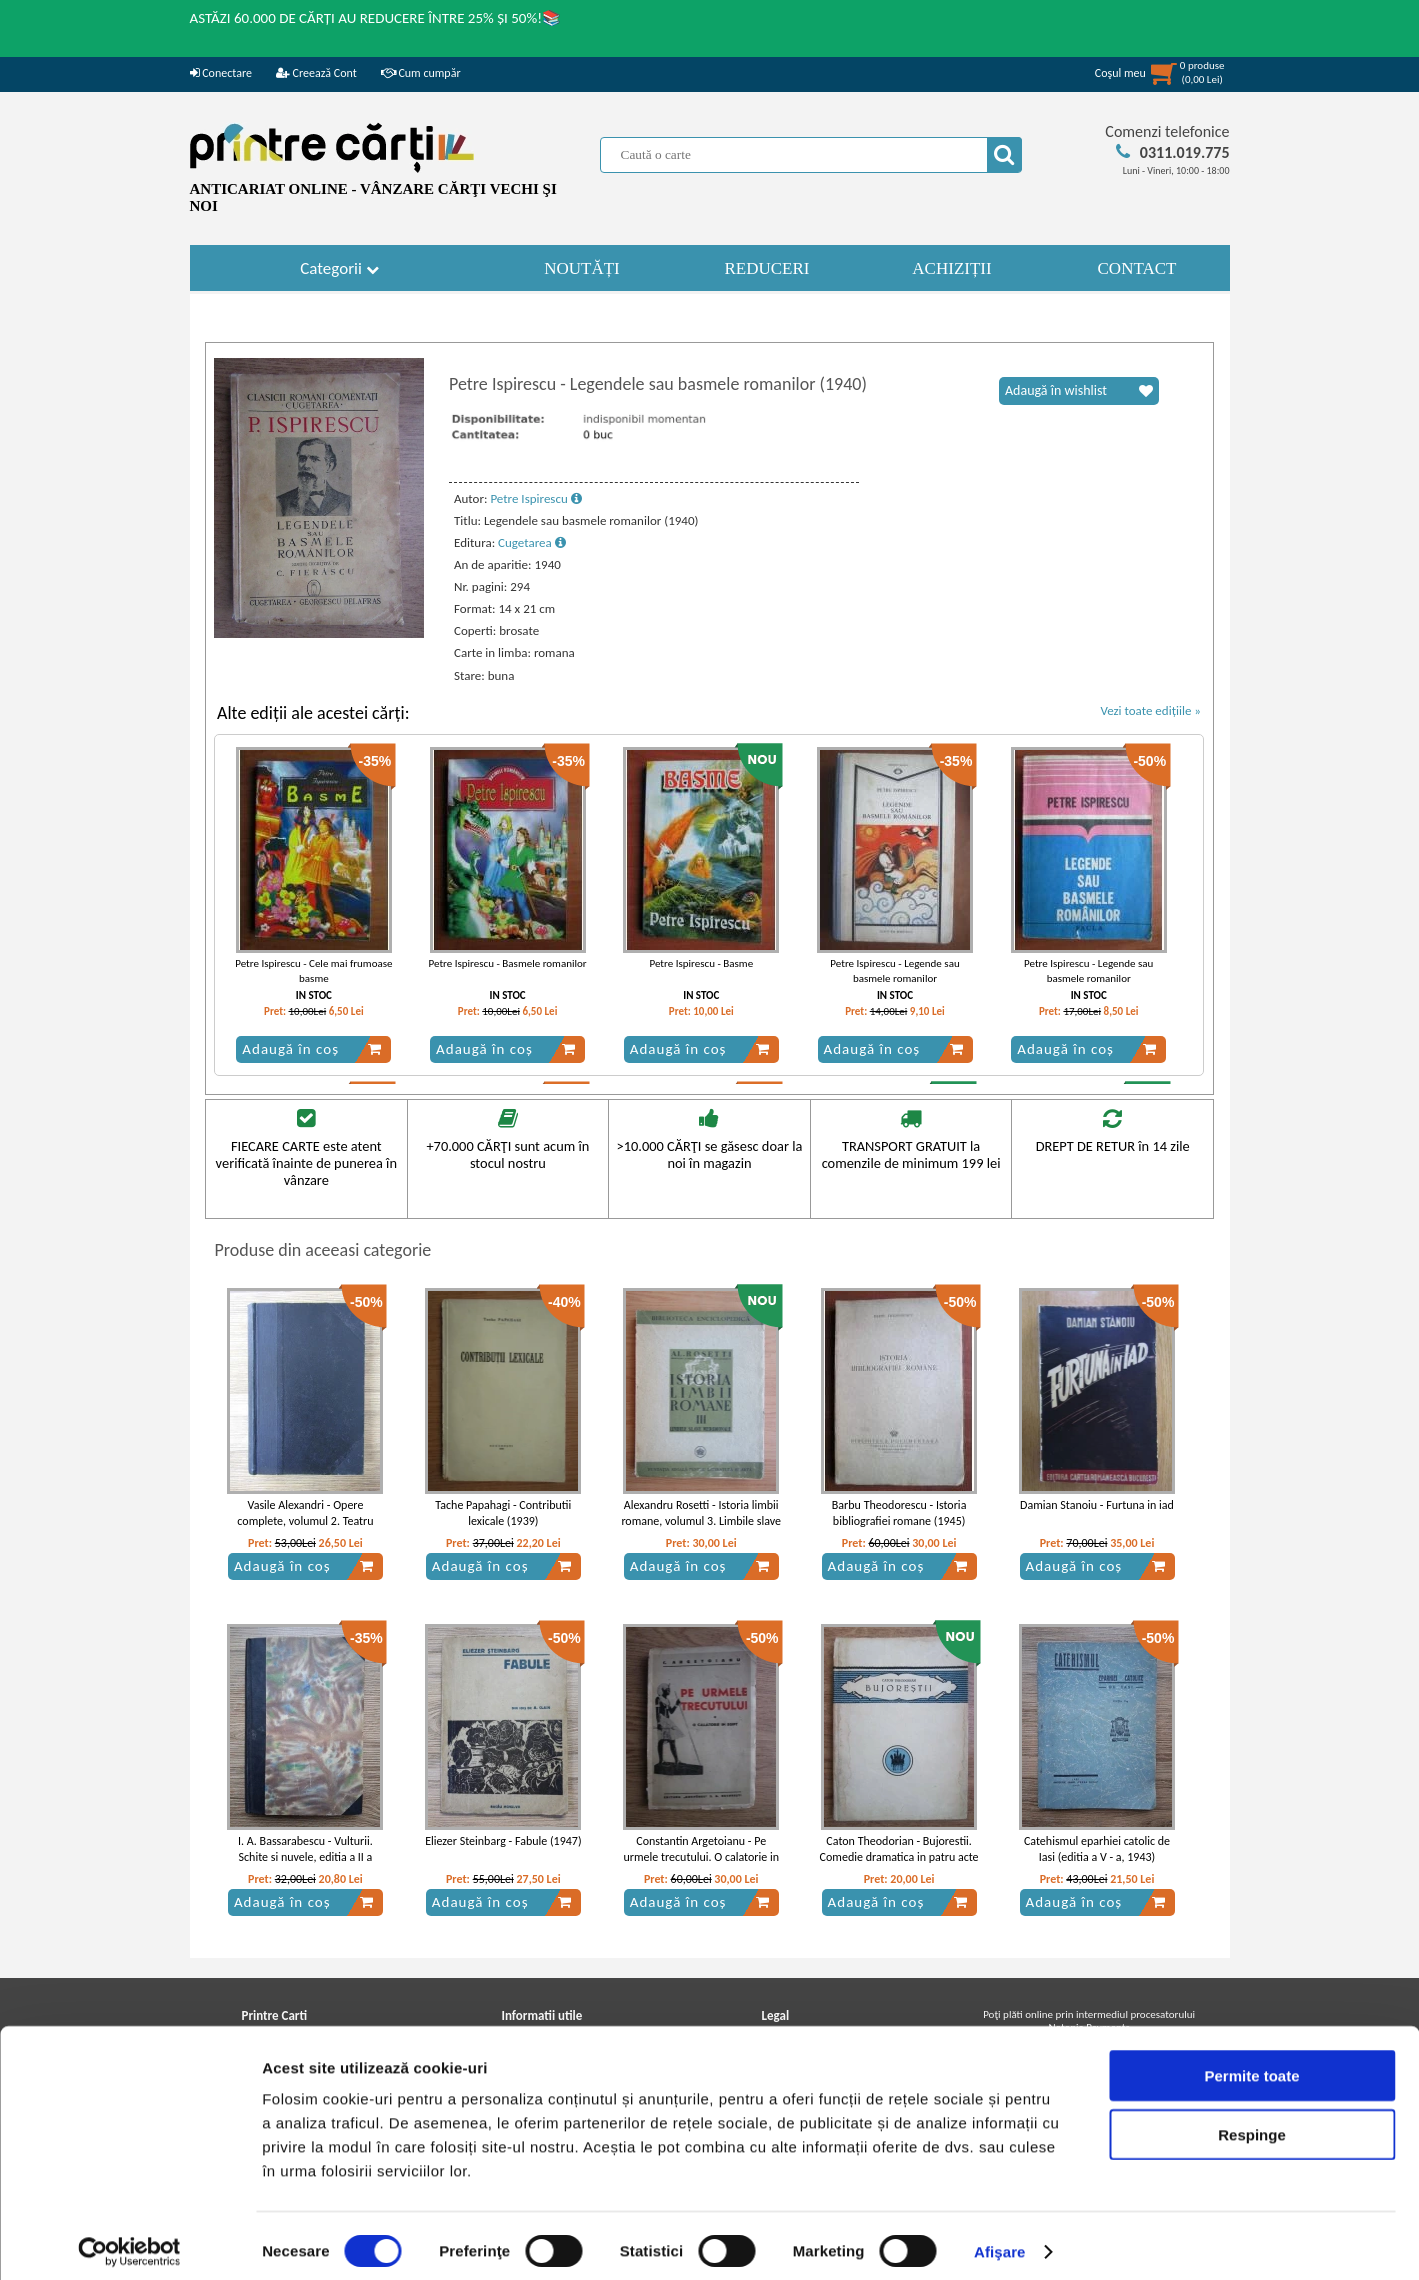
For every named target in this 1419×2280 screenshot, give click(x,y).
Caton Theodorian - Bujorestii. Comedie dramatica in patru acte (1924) (899, 1858)
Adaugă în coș (312, 1049)
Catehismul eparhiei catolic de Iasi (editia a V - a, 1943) (1097, 1849)
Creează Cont (316, 73)
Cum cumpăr (421, 73)
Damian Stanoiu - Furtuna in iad (1097, 1505)
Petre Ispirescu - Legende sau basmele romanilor (894, 971)
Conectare (221, 73)
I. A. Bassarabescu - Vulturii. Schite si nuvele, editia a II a (305, 1849)
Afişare (1000, 2240)
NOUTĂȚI (582, 268)
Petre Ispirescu (535, 498)
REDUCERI (767, 268)
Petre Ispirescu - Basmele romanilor (508, 963)
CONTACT (1137, 268)
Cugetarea (532, 542)
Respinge (1252, 2123)
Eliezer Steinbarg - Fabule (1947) (503, 1841)
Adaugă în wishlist (1079, 391)
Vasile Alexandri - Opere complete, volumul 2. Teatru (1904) (305, 1522)
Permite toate (1251, 2064)
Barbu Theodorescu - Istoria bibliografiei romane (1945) (899, 1513)
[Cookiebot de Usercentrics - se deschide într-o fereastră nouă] (129, 2241)
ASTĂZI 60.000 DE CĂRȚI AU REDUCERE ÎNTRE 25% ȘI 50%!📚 (376, 18)
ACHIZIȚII (951, 268)
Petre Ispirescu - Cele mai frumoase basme (313, 971)
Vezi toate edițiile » (1150, 710)
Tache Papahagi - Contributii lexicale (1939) (503, 1513)
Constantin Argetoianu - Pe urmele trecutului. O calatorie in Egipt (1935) (701, 1858)
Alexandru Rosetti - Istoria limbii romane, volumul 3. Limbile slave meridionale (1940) (701, 1522)
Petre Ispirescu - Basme (701, 963)
